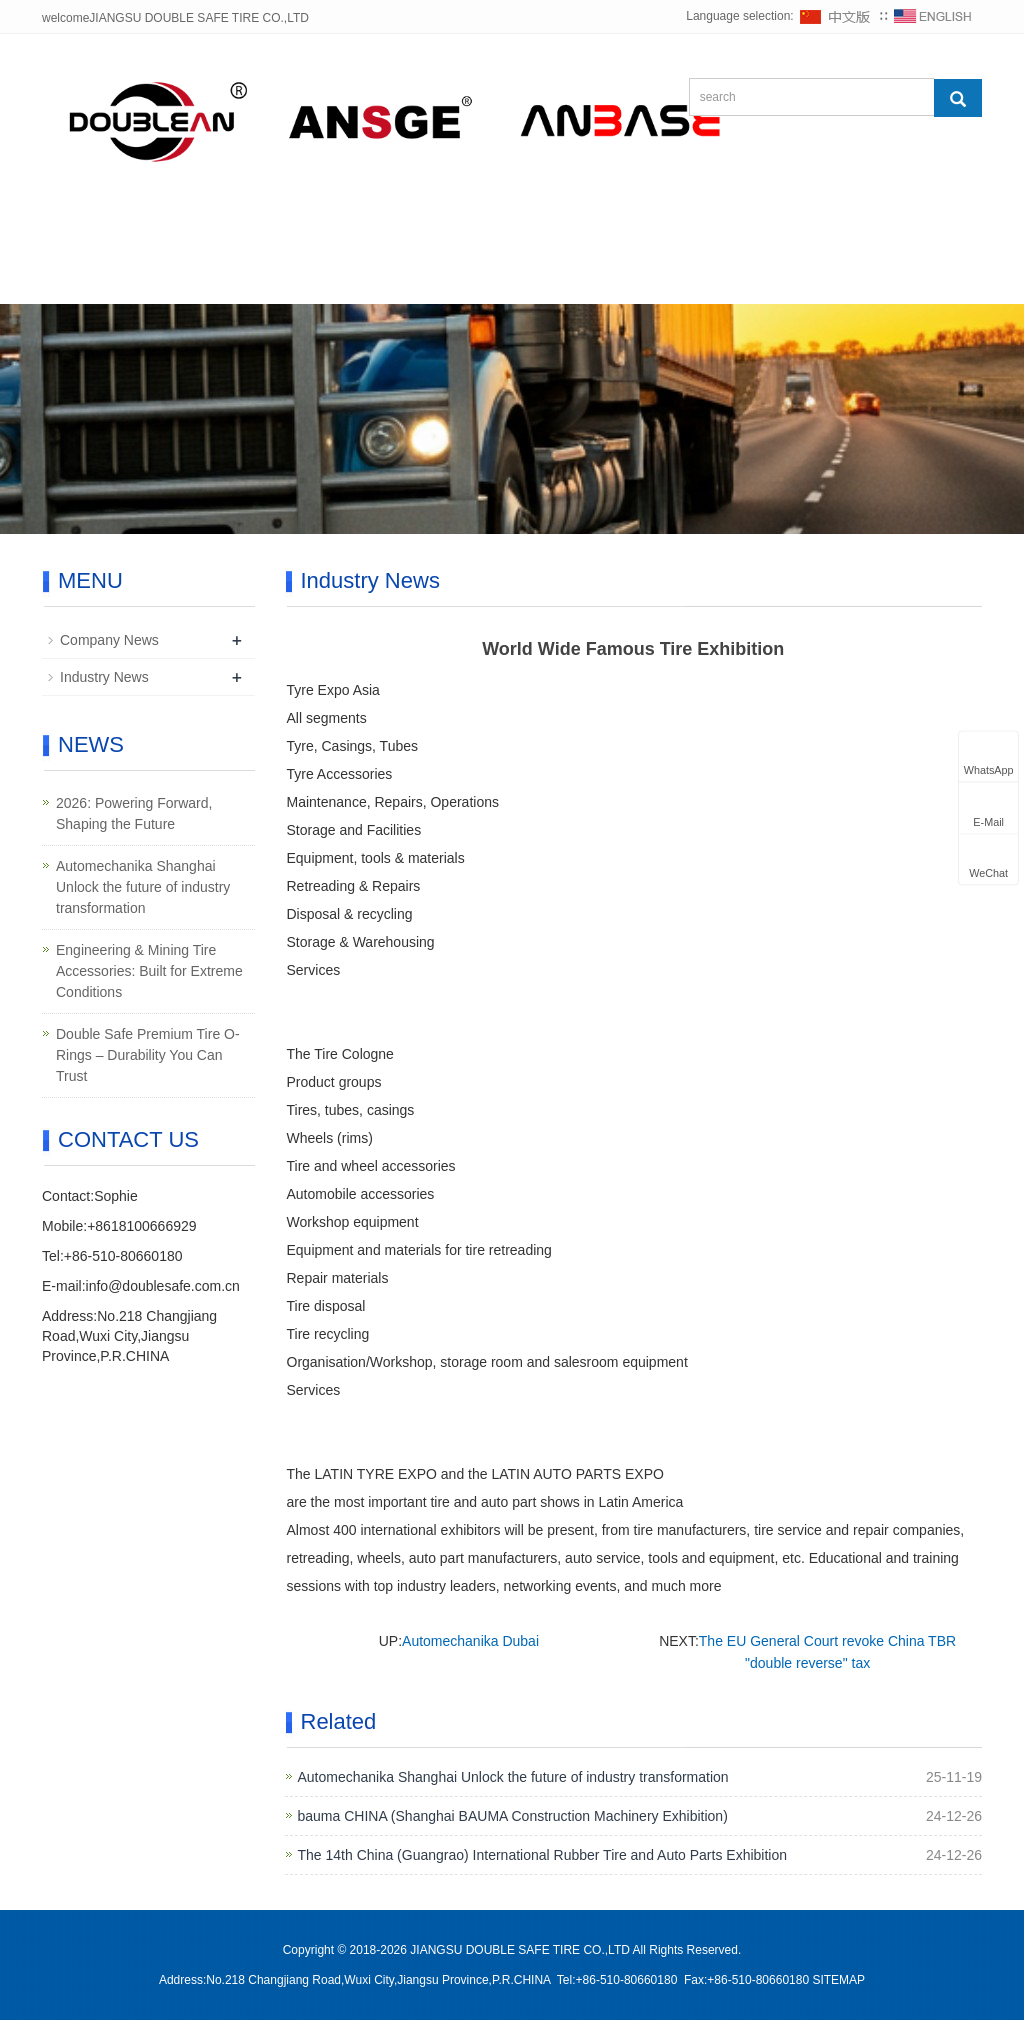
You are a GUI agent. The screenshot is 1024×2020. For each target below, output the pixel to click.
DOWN (594, 231)
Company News (109, 640)
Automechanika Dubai (470, 1641)
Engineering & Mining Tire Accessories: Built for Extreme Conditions (149, 971)
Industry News (104, 677)
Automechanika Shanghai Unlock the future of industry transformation (513, 1777)
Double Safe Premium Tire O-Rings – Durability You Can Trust (148, 1055)
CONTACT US (123, 279)
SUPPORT (821, 231)
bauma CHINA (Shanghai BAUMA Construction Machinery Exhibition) (513, 1816)
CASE (701, 231)
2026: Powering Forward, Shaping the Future (134, 813)
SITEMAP (838, 1980)
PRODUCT (361, 231)
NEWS (485, 231)
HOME (96, 231)
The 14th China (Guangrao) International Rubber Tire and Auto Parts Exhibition (543, 1855)
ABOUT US (221, 231)
